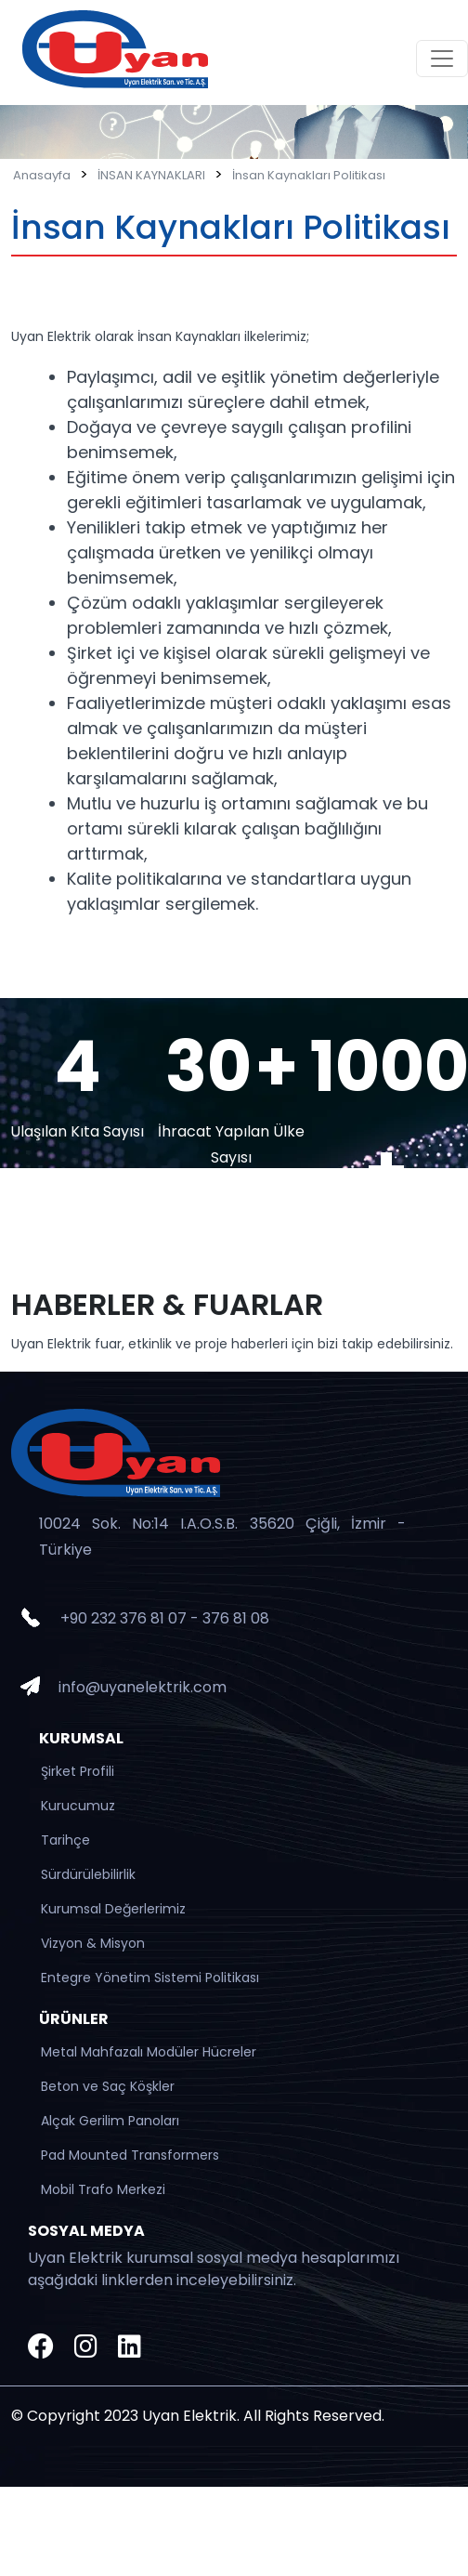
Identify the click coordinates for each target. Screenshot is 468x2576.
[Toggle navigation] (442, 58)
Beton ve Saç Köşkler (108, 2086)
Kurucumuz (78, 1805)
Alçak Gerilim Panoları (110, 2120)
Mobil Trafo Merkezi (103, 2189)
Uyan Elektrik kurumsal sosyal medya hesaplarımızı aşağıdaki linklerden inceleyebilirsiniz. (213, 2269)
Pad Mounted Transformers (130, 2155)
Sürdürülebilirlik (88, 1874)
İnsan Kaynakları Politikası (308, 175)
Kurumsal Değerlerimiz (113, 1908)
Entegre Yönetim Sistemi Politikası (150, 1977)
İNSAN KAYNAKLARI (151, 175)
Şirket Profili (77, 1771)
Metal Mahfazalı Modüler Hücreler (148, 2052)
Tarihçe (65, 1840)
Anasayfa (42, 175)
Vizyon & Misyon (93, 1943)
